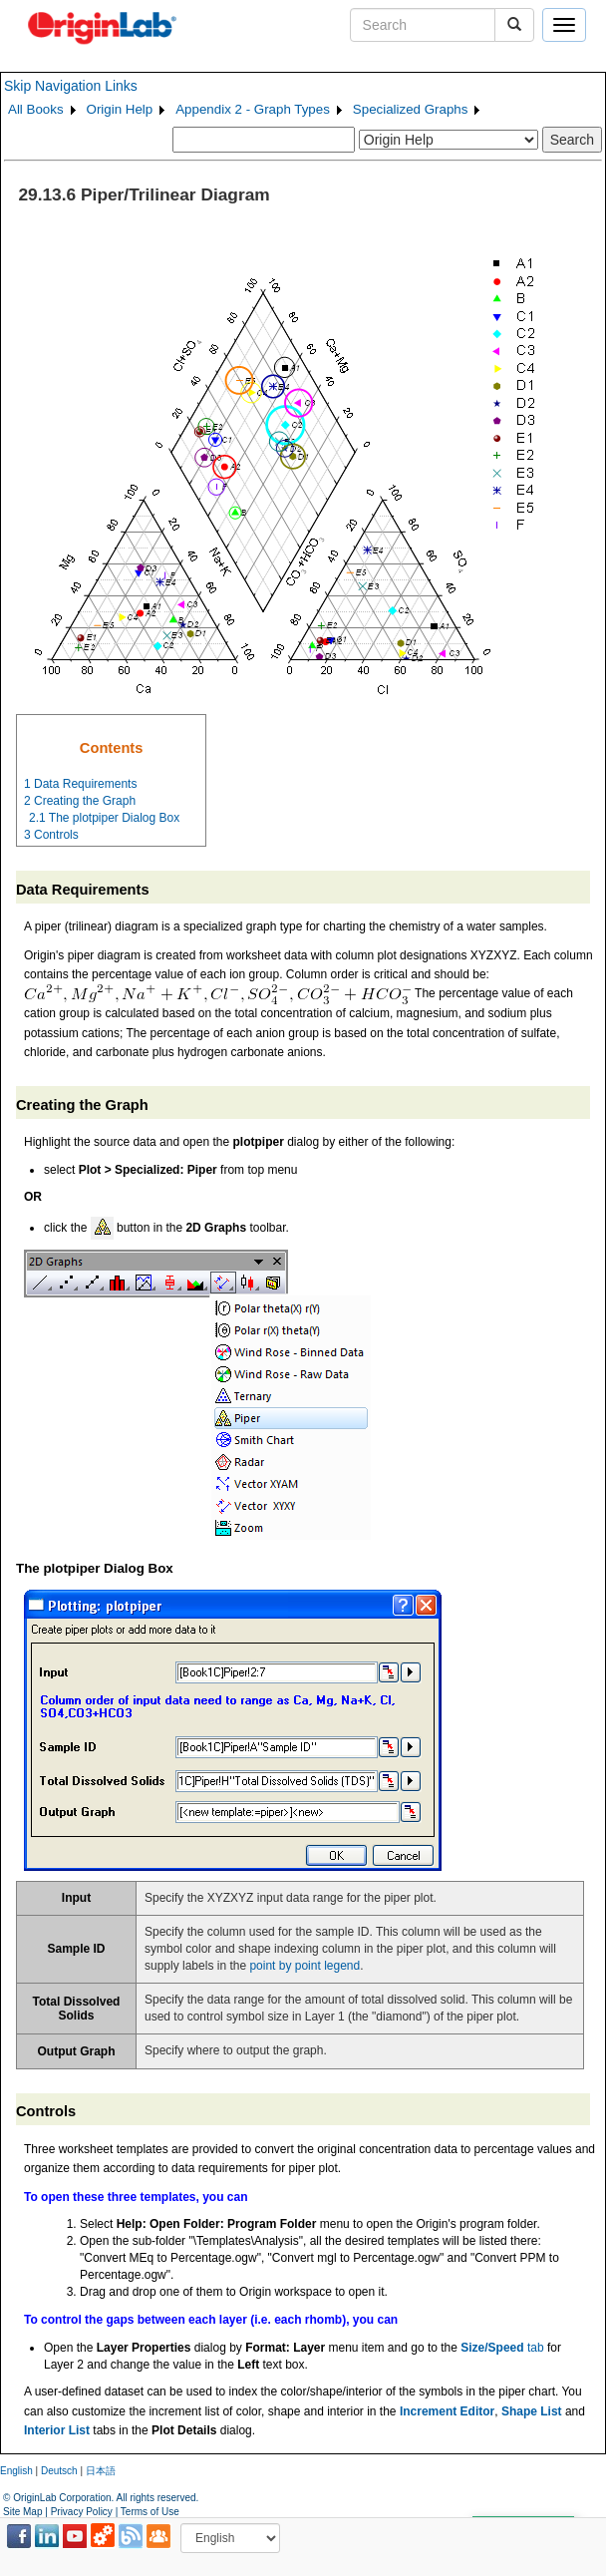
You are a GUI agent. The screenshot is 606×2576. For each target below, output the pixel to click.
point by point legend (304, 1966)
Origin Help (120, 109)
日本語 (101, 2470)
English (16, 2470)
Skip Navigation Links (71, 86)
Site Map (22, 2511)
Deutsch (59, 2470)
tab (501, 2348)
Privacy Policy (82, 2511)
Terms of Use (150, 2511)
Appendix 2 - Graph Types (252, 109)
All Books (36, 109)
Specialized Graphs (410, 109)
